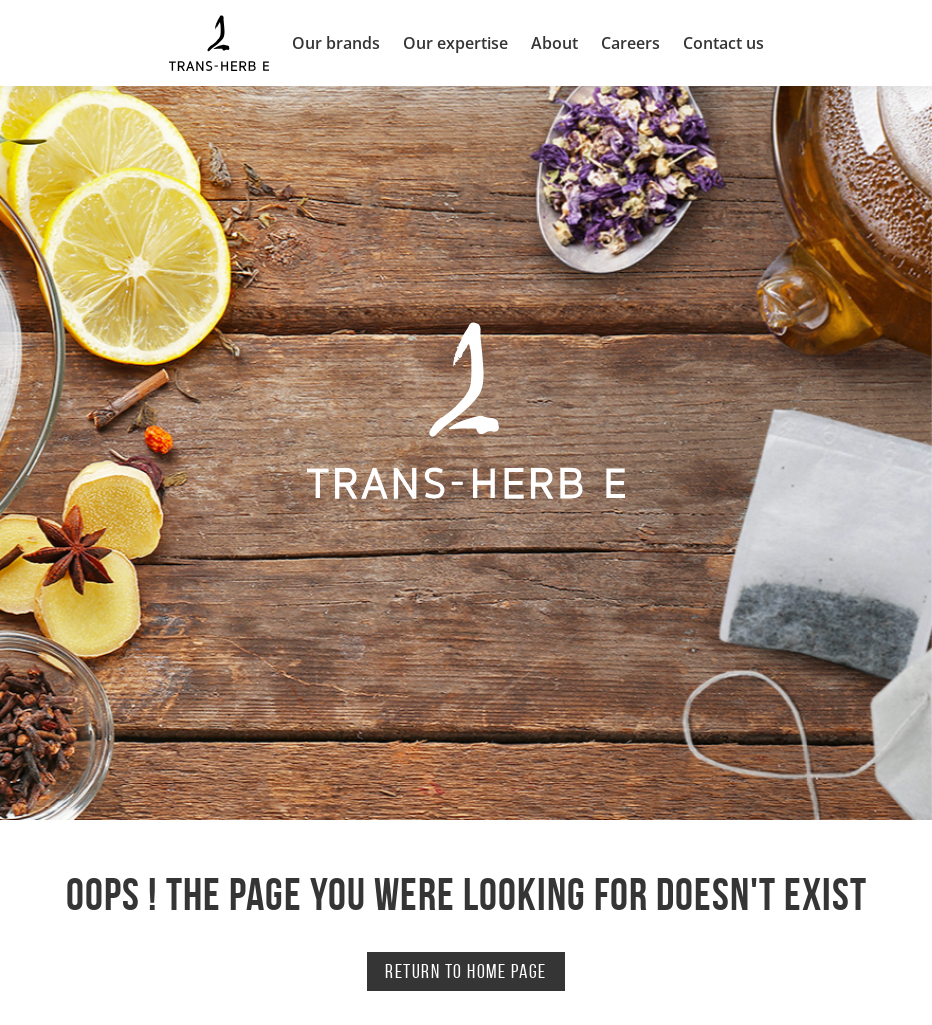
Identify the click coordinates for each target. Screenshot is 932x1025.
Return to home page (466, 971)
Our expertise (455, 43)
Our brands (336, 43)
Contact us (723, 43)
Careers (630, 43)
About (554, 43)
